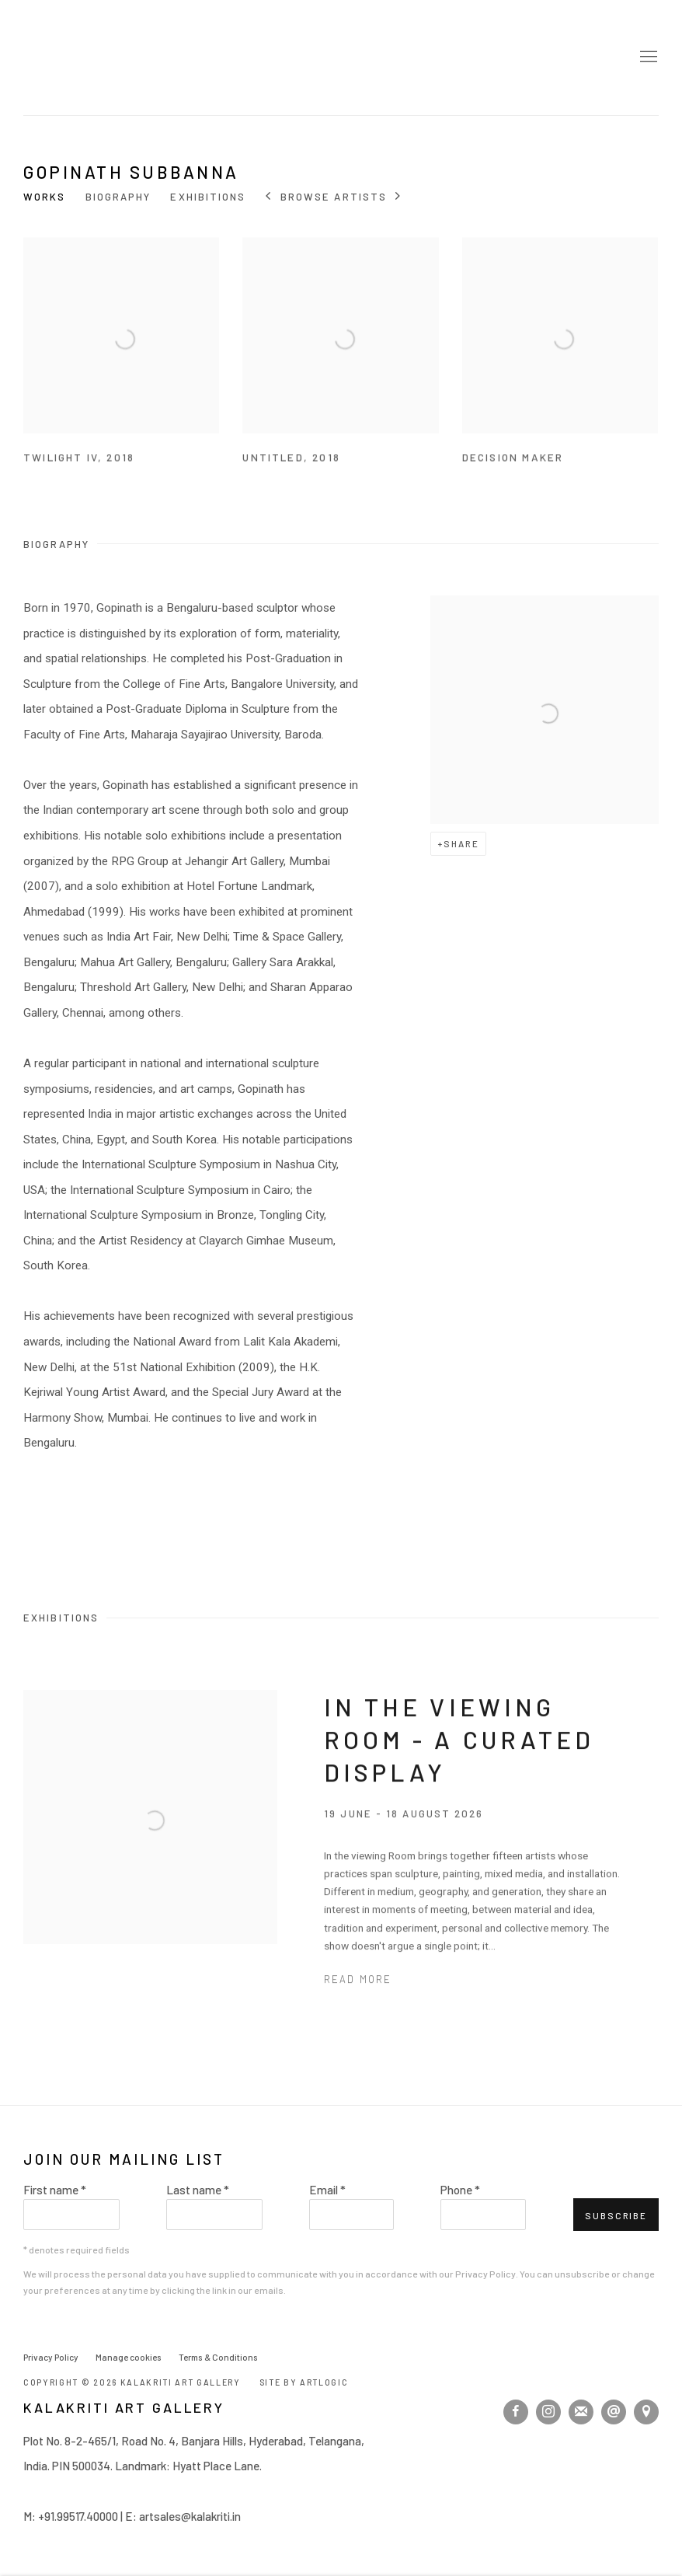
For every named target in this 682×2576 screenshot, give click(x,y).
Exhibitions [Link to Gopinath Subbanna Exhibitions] (207, 196)
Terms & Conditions (218, 2356)
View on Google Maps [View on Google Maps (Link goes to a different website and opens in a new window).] (646, 2412)
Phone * (460, 2190)
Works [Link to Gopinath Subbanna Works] (44, 196)
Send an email (613, 2412)
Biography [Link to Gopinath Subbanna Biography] (118, 196)
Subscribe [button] (616, 2215)
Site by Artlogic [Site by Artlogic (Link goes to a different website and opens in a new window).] (304, 2382)
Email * (327, 2190)
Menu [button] (647, 57)
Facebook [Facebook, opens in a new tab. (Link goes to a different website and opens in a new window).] (515, 2412)
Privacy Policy (485, 2273)
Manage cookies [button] (129, 2356)
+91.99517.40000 (78, 2516)
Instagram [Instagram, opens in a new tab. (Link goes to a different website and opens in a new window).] (548, 2412)
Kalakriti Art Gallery (46, 57)
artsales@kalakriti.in (190, 2516)
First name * (54, 2190)
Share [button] (461, 843)
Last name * (197, 2190)
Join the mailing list (581, 2412)
